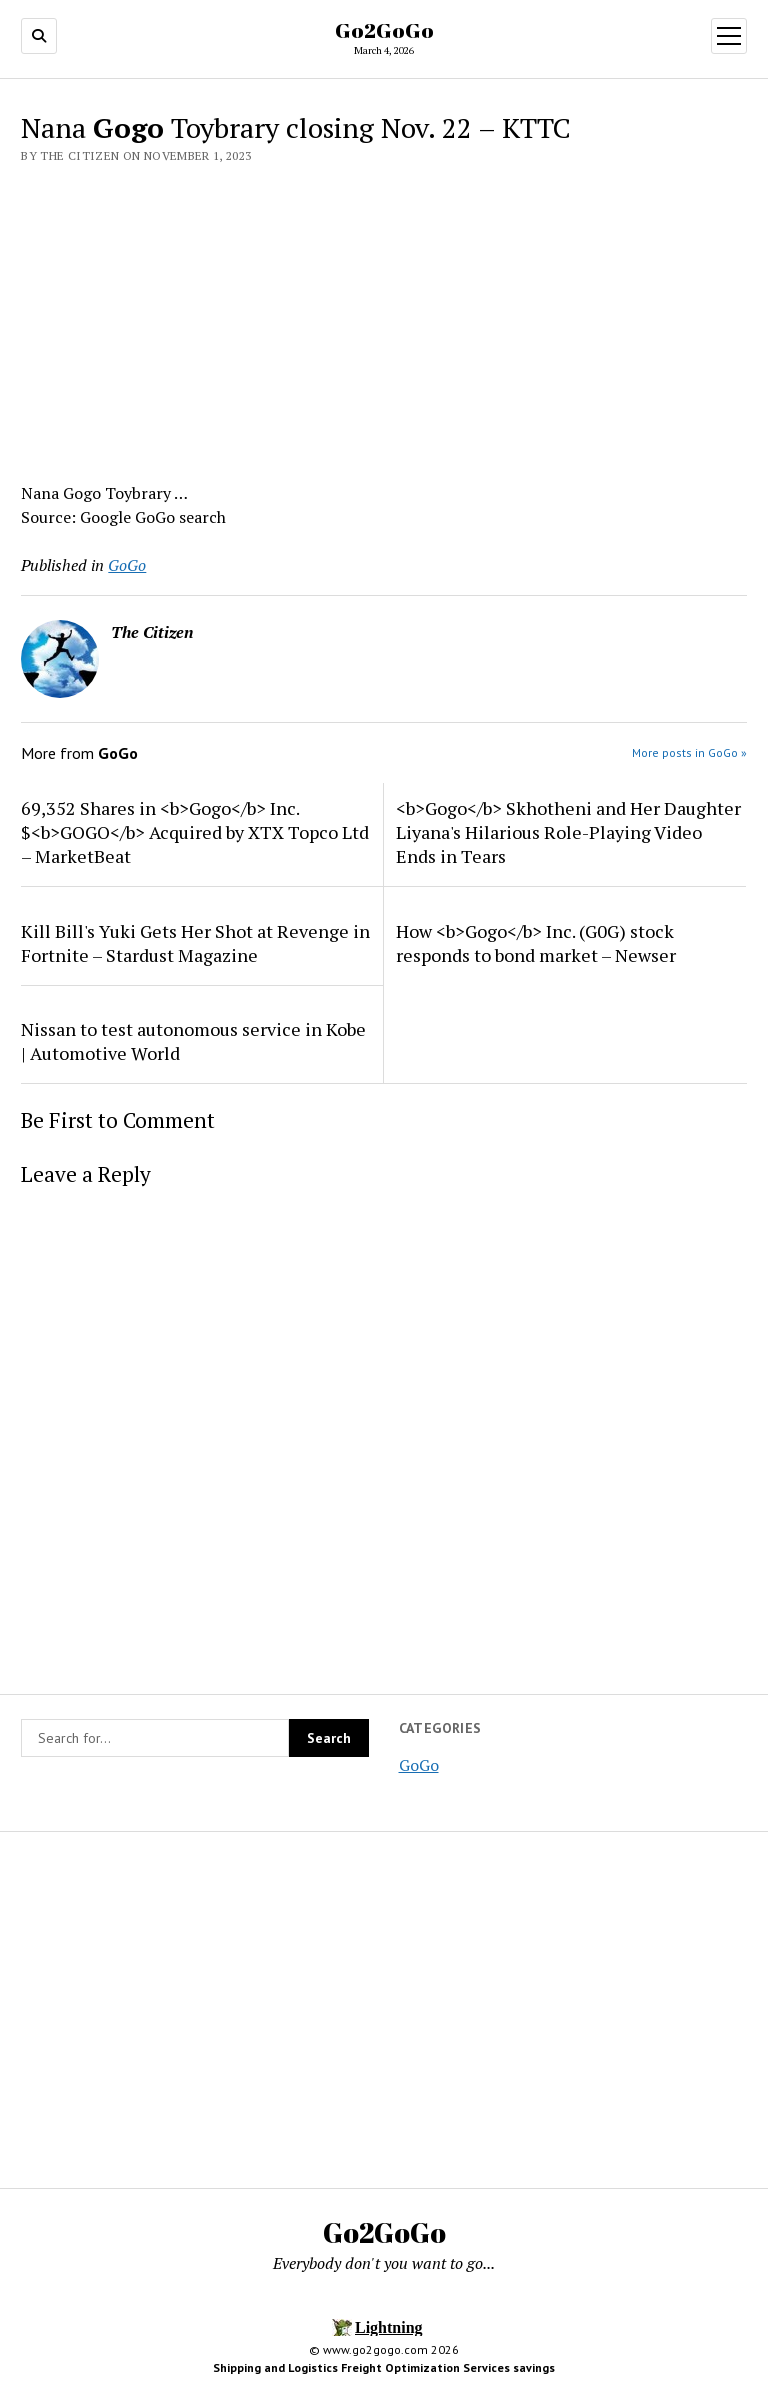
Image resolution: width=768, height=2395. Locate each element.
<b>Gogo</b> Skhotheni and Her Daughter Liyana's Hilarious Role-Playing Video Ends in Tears (568, 832)
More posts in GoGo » (689, 752)
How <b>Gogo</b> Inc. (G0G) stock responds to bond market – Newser (536, 943)
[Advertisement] (383, 317)
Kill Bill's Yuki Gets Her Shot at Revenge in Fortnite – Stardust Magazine (195, 943)
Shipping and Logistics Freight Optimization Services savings (384, 2367)
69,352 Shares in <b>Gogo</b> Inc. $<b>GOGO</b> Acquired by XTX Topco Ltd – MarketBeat (195, 832)
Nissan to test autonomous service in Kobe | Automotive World (193, 1041)
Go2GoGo (384, 30)
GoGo (419, 1765)
